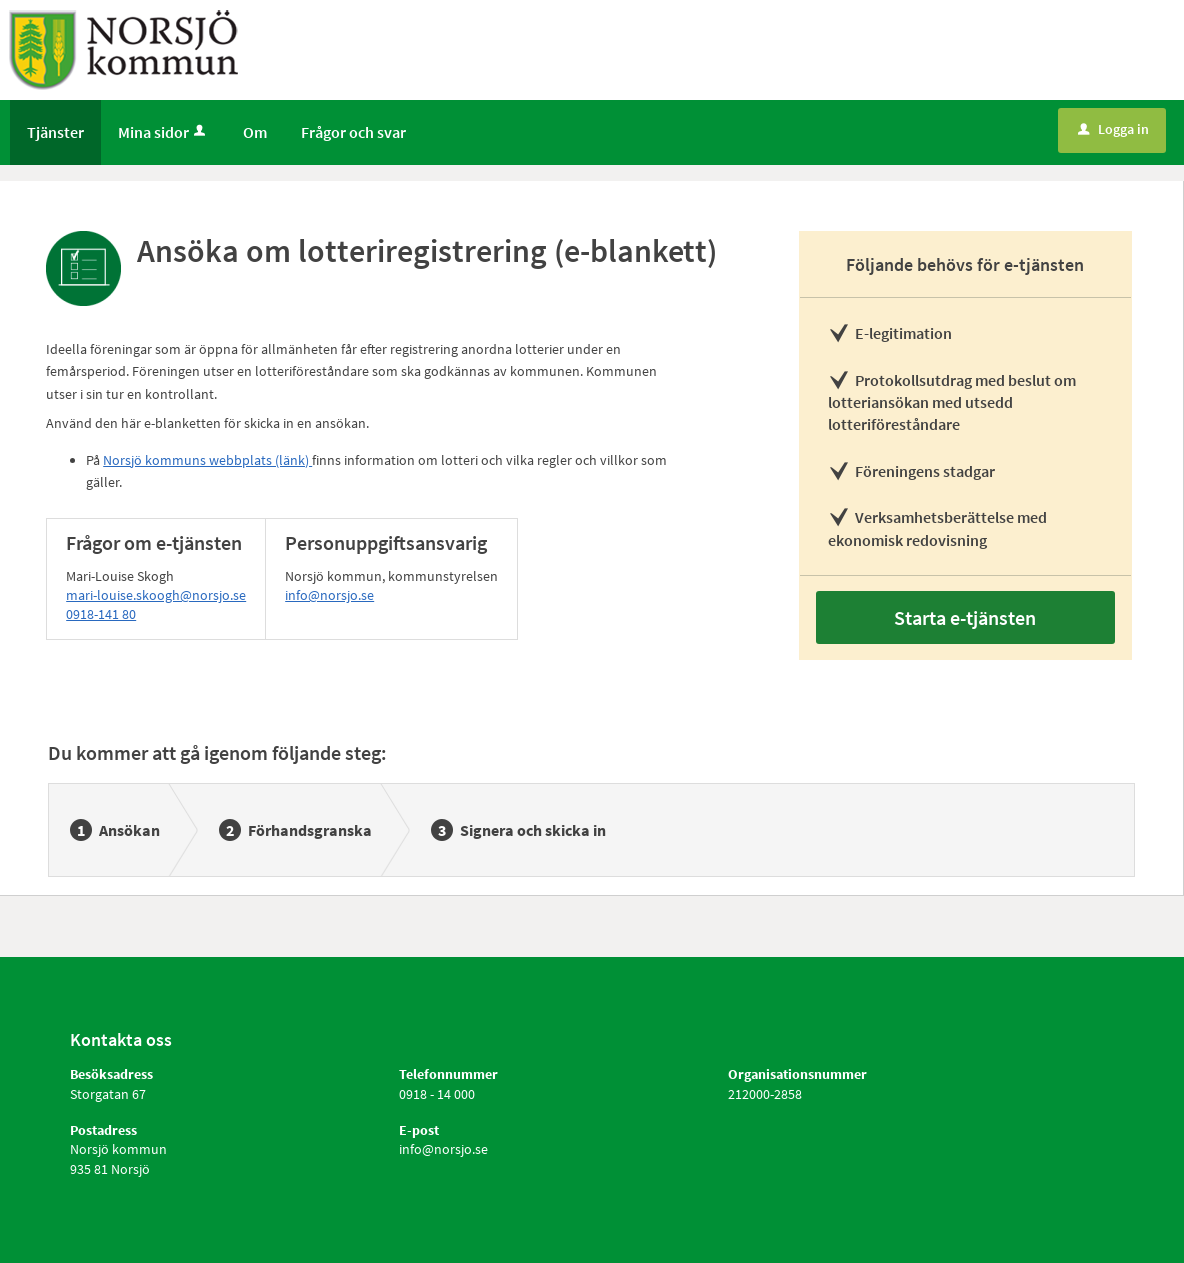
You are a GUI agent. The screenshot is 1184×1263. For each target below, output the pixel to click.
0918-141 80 (101, 614)
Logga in (1113, 129)
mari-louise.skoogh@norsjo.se (156, 595)
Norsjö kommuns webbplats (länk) (207, 460)
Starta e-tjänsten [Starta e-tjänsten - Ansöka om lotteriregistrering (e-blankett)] (965, 617)
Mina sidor (163, 132)
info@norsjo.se (329, 595)
